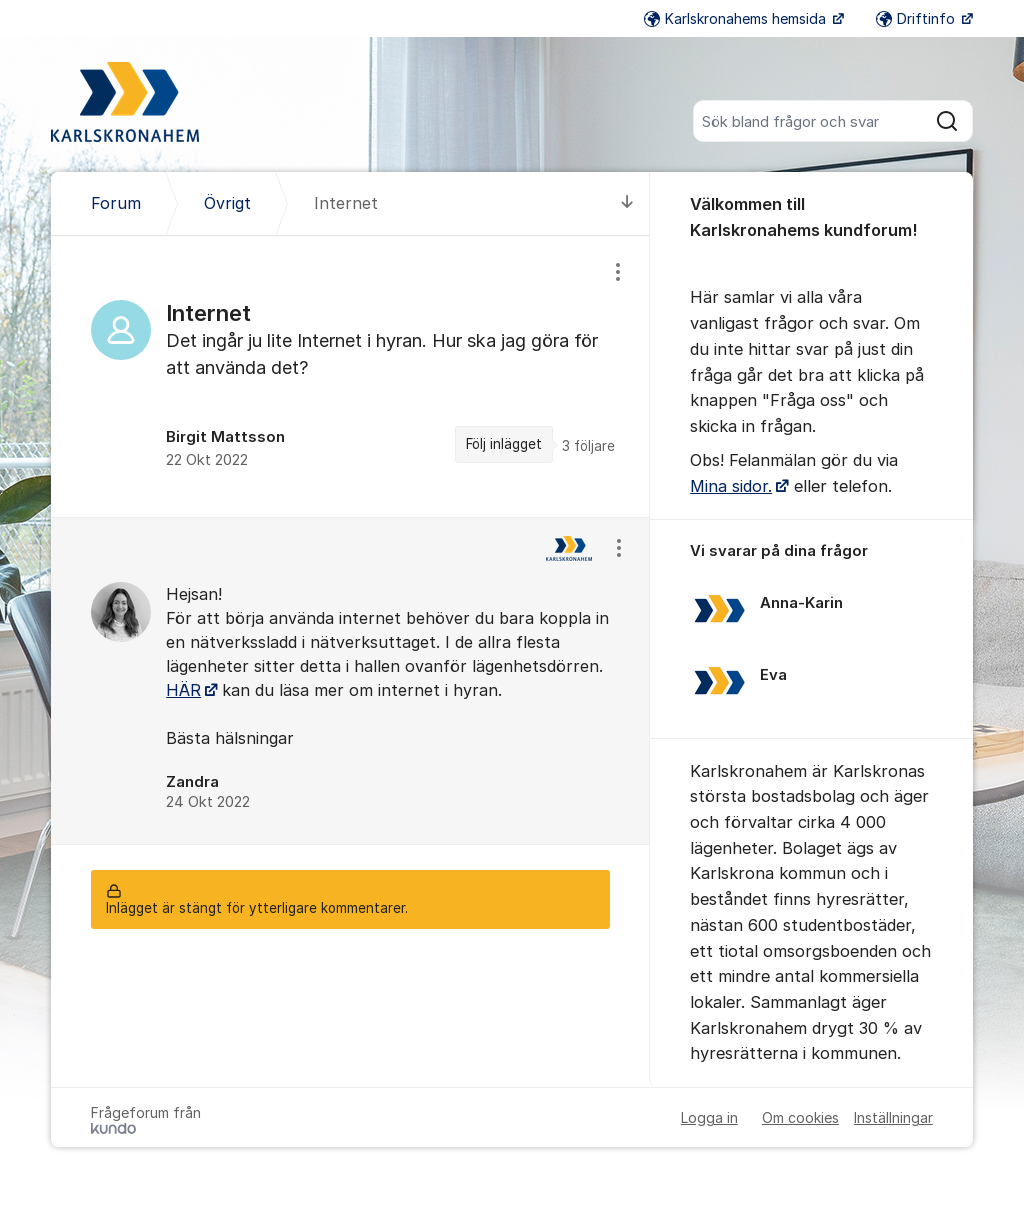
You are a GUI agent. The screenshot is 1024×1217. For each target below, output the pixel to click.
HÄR (183, 690)
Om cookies (800, 1117)
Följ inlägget (504, 444)
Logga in (709, 1117)
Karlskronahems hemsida (737, 18)
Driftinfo (917, 18)
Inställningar (893, 1117)
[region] (350, 376)
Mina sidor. (731, 486)
